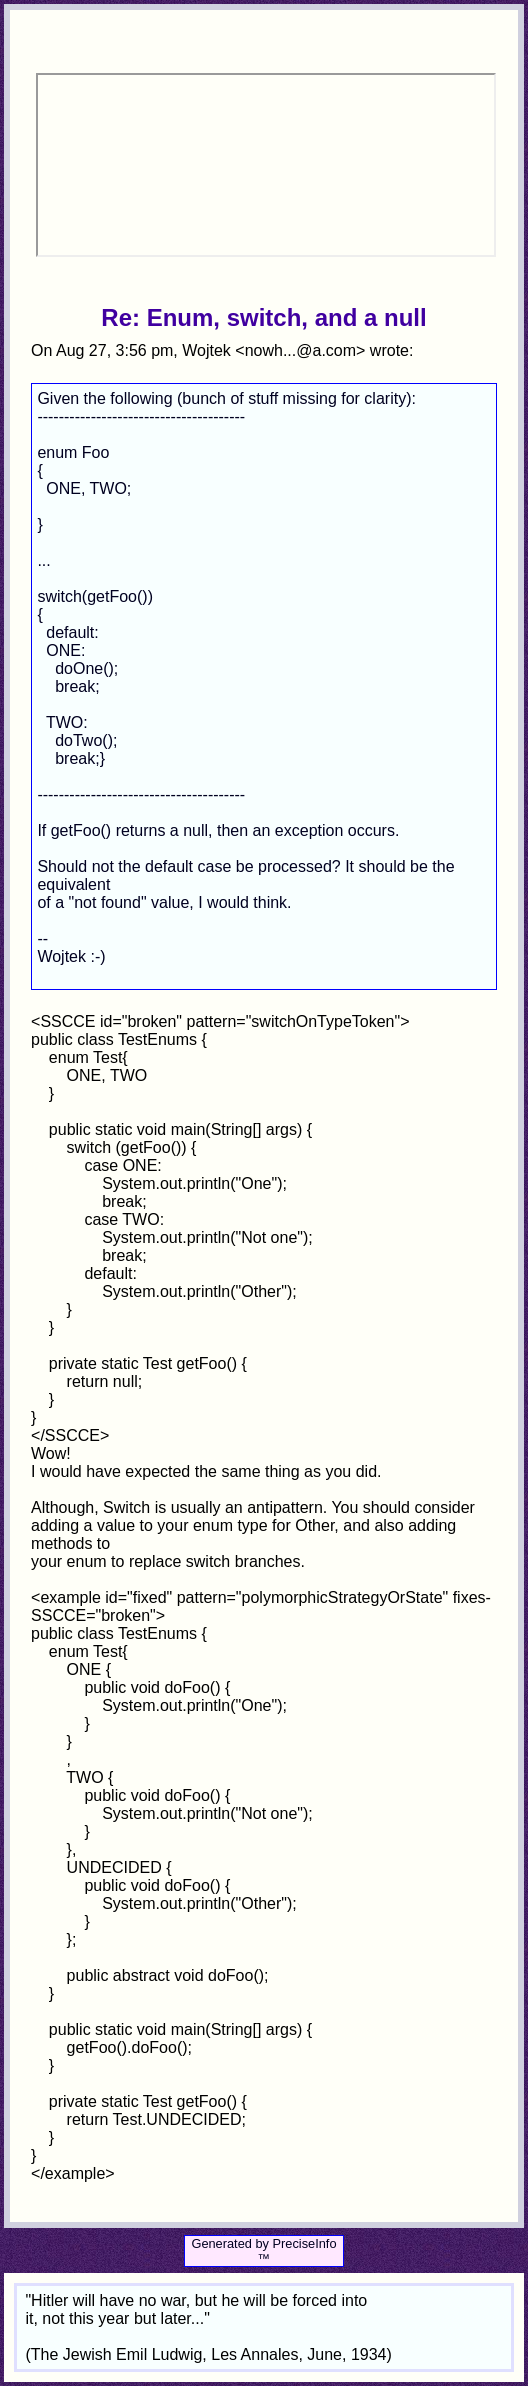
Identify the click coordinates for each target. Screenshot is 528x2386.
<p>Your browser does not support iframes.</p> (265, 165)
